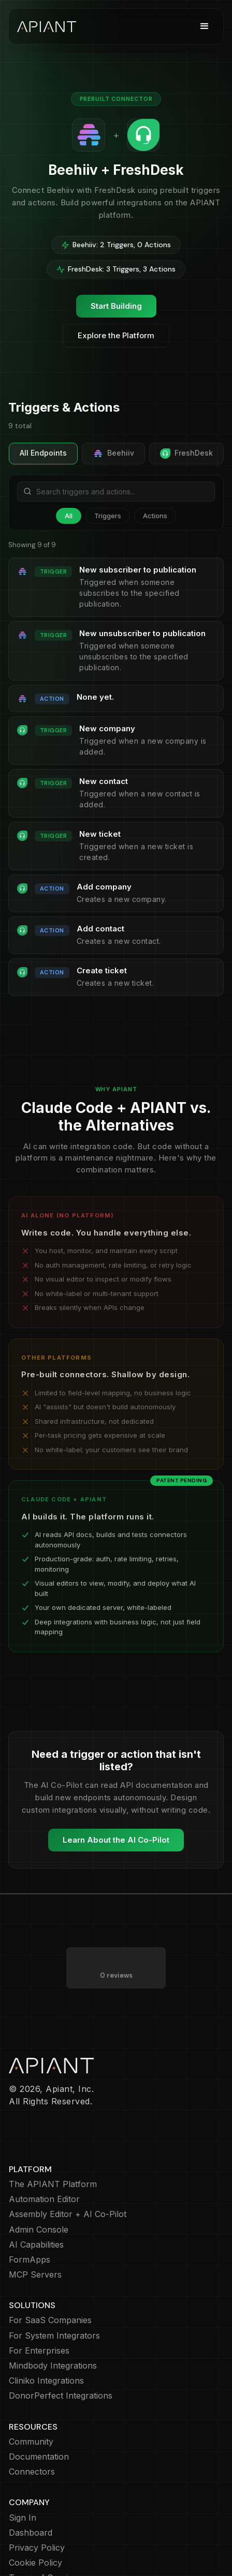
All (68, 515)
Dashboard (30, 2533)
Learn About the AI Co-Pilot (116, 1840)
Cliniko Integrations (46, 2381)
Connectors (32, 2472)
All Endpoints (43, 452)
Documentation (39, 2457)
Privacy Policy (37, 2548)
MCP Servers (35, 2275)
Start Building (116, 306)
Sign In (22, 2518)
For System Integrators (54, 2336)
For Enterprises (39, 2351)
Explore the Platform (116, 335)
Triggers (107, 515)
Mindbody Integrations (53, 2366)
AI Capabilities (36, 2245)
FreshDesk (186, 453)
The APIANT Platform (53, 2184)
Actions (155, 515)
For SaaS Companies (50, 2320)
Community (31, 2442)
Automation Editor (44, 2199)
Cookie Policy (35, 2563)
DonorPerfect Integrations (60, 2396)
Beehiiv (113, 453)
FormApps (29, 2260)
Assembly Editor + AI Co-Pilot (67, 2214)
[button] (204, 26)
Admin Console (38, 2230)
